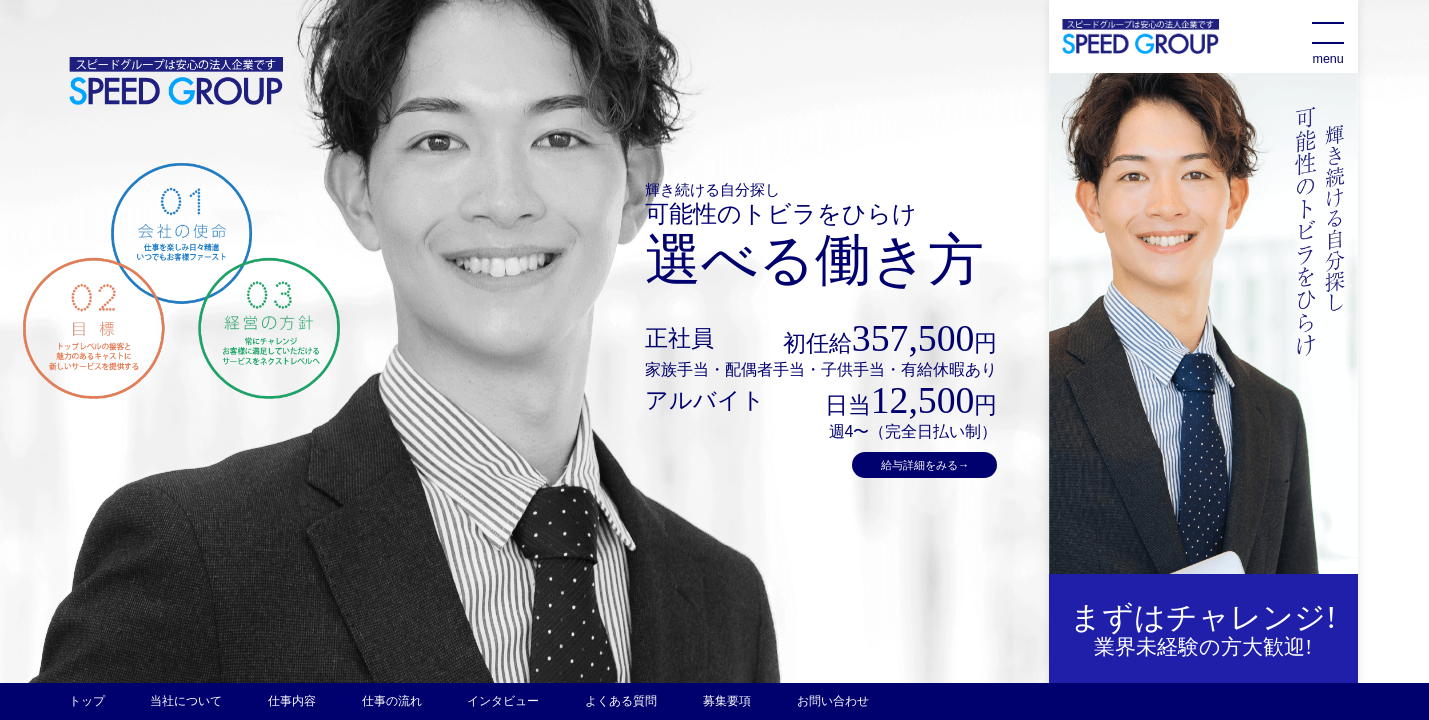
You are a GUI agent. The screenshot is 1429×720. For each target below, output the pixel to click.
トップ (87, 701)
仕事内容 (292, 701)
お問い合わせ (833, 701)
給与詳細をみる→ (925, 465)
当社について (186, 701)
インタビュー (503, 701)
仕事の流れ (392, 701)
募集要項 (727, 701)
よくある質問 (621, 701)
